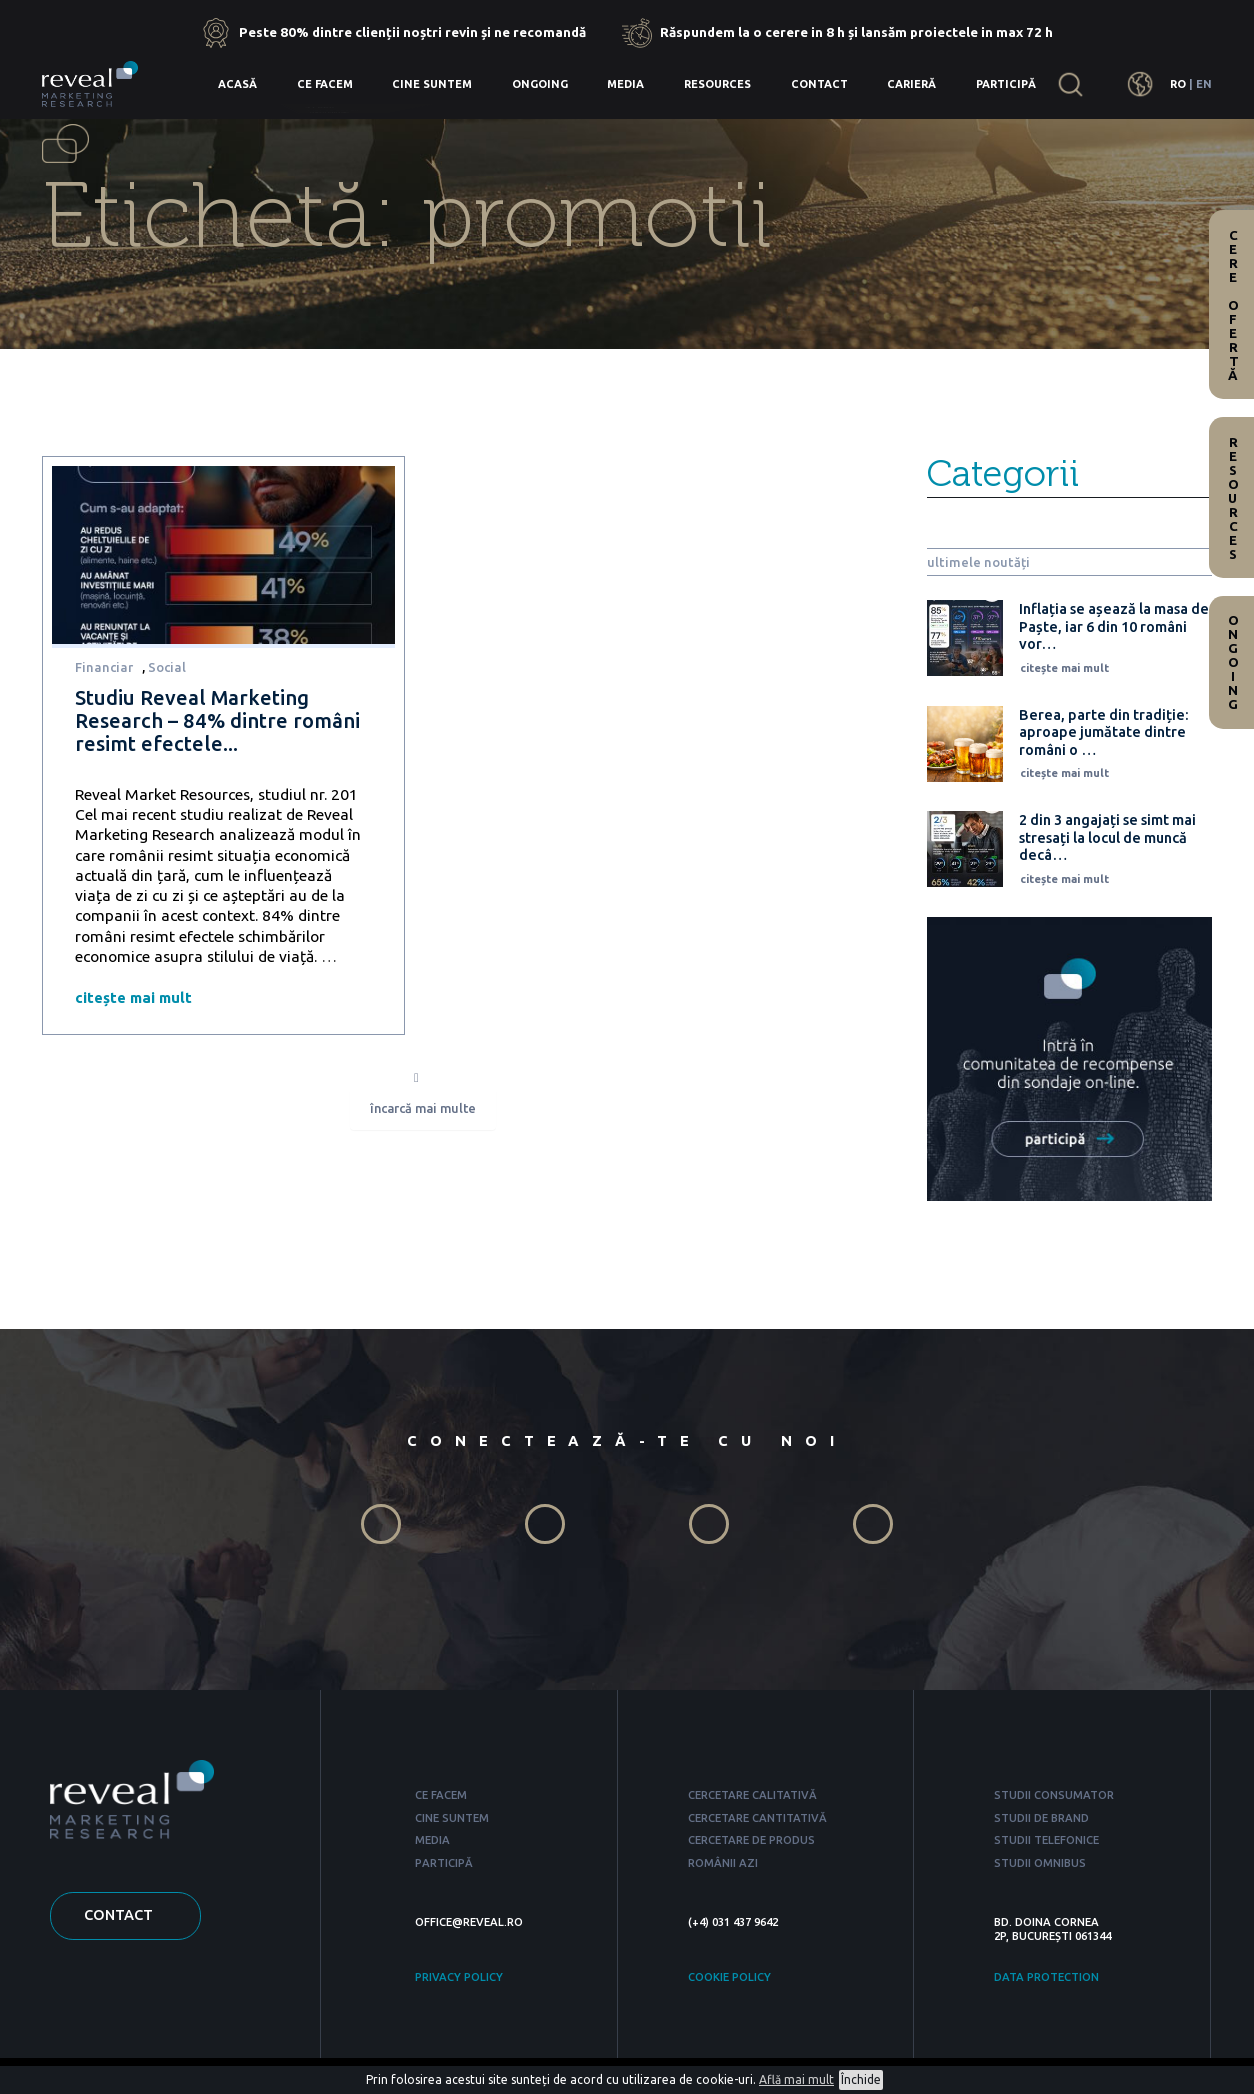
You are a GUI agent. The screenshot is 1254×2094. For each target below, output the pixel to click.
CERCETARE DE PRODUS (751, 1840)
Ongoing (540, 84)
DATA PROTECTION (1046, 1977)
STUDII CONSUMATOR (1054, 1795)
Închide (861, 2079)
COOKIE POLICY (729, 1977)
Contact (819, 84)
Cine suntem (432, 84)
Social (167, 667)
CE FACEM (441, 1795)
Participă (1006, 84)
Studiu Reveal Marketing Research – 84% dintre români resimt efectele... (217, 720)
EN (1204, 84)
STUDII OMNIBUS (1040, 1863)
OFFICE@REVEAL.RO (469, 1922)
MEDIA (432, 1840)
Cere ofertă (1233, 305)
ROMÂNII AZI (723, 1863)
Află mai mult (796, 2079)
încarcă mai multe (423, 1109)
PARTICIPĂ (444, 1863)
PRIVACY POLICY (459, 1977)
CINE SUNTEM (452, 1818)
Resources (717, 84)
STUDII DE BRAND (1041, 1818)
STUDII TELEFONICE (1046, 1840)
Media (625, 84)
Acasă (237, 84)
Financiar (104, 667)
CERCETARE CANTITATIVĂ (757, 1818)
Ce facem (325, 84)
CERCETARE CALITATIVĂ (752, 1795)
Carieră (911, 84)
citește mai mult (133, 997)
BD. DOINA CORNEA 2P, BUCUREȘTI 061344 (1052, 1929)
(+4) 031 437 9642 (733, 1922)
